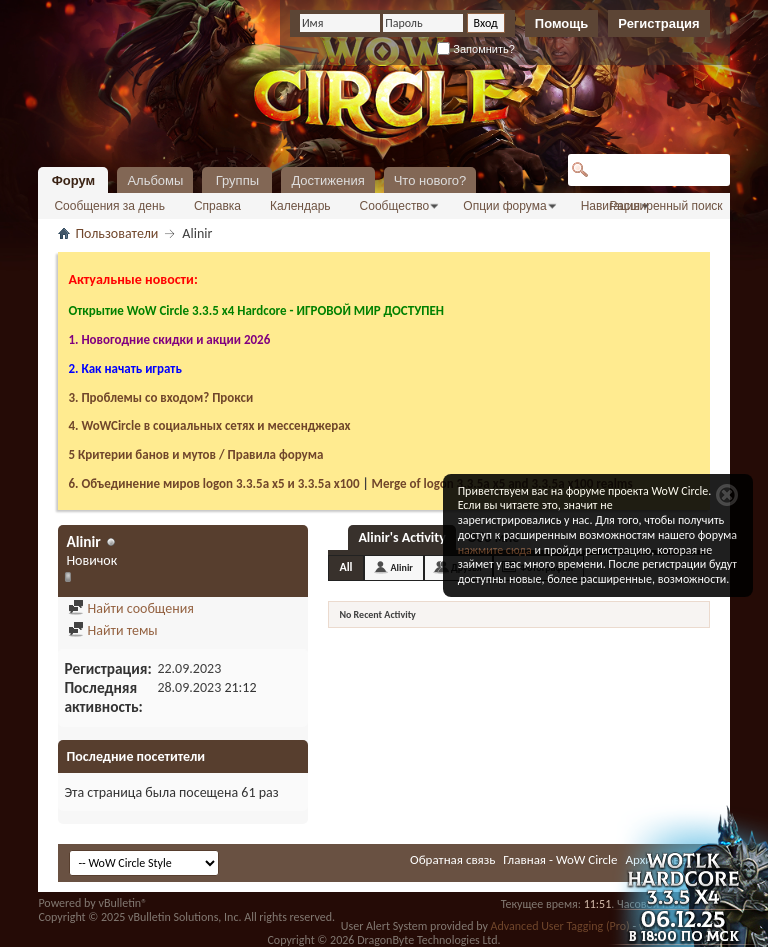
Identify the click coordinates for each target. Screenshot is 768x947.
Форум (73, 180)
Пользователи (116, 233)
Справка (217, 206)
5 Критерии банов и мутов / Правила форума (195, 454)
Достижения (327, 180)
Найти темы (112, 630)
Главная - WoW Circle (560, 859)
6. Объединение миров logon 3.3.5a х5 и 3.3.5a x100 (213, 483)
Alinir (402, 567)
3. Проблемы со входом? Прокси (160, 397)
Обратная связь (452, 859)
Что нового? (430, 180)
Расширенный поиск (666, 206)
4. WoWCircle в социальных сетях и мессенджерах (209, 425)
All (345, 567)
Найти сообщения (130, 608)
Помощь (561, 23)
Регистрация (658, 23)
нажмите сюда (495, 550)
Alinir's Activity (401, 537)
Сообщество (395, 206)
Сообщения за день (109, 206)
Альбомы (155, 180)
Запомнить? (476, 49)
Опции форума (504, 206)
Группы (237, 180)
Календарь (300, 206)
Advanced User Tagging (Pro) (560, 926)
